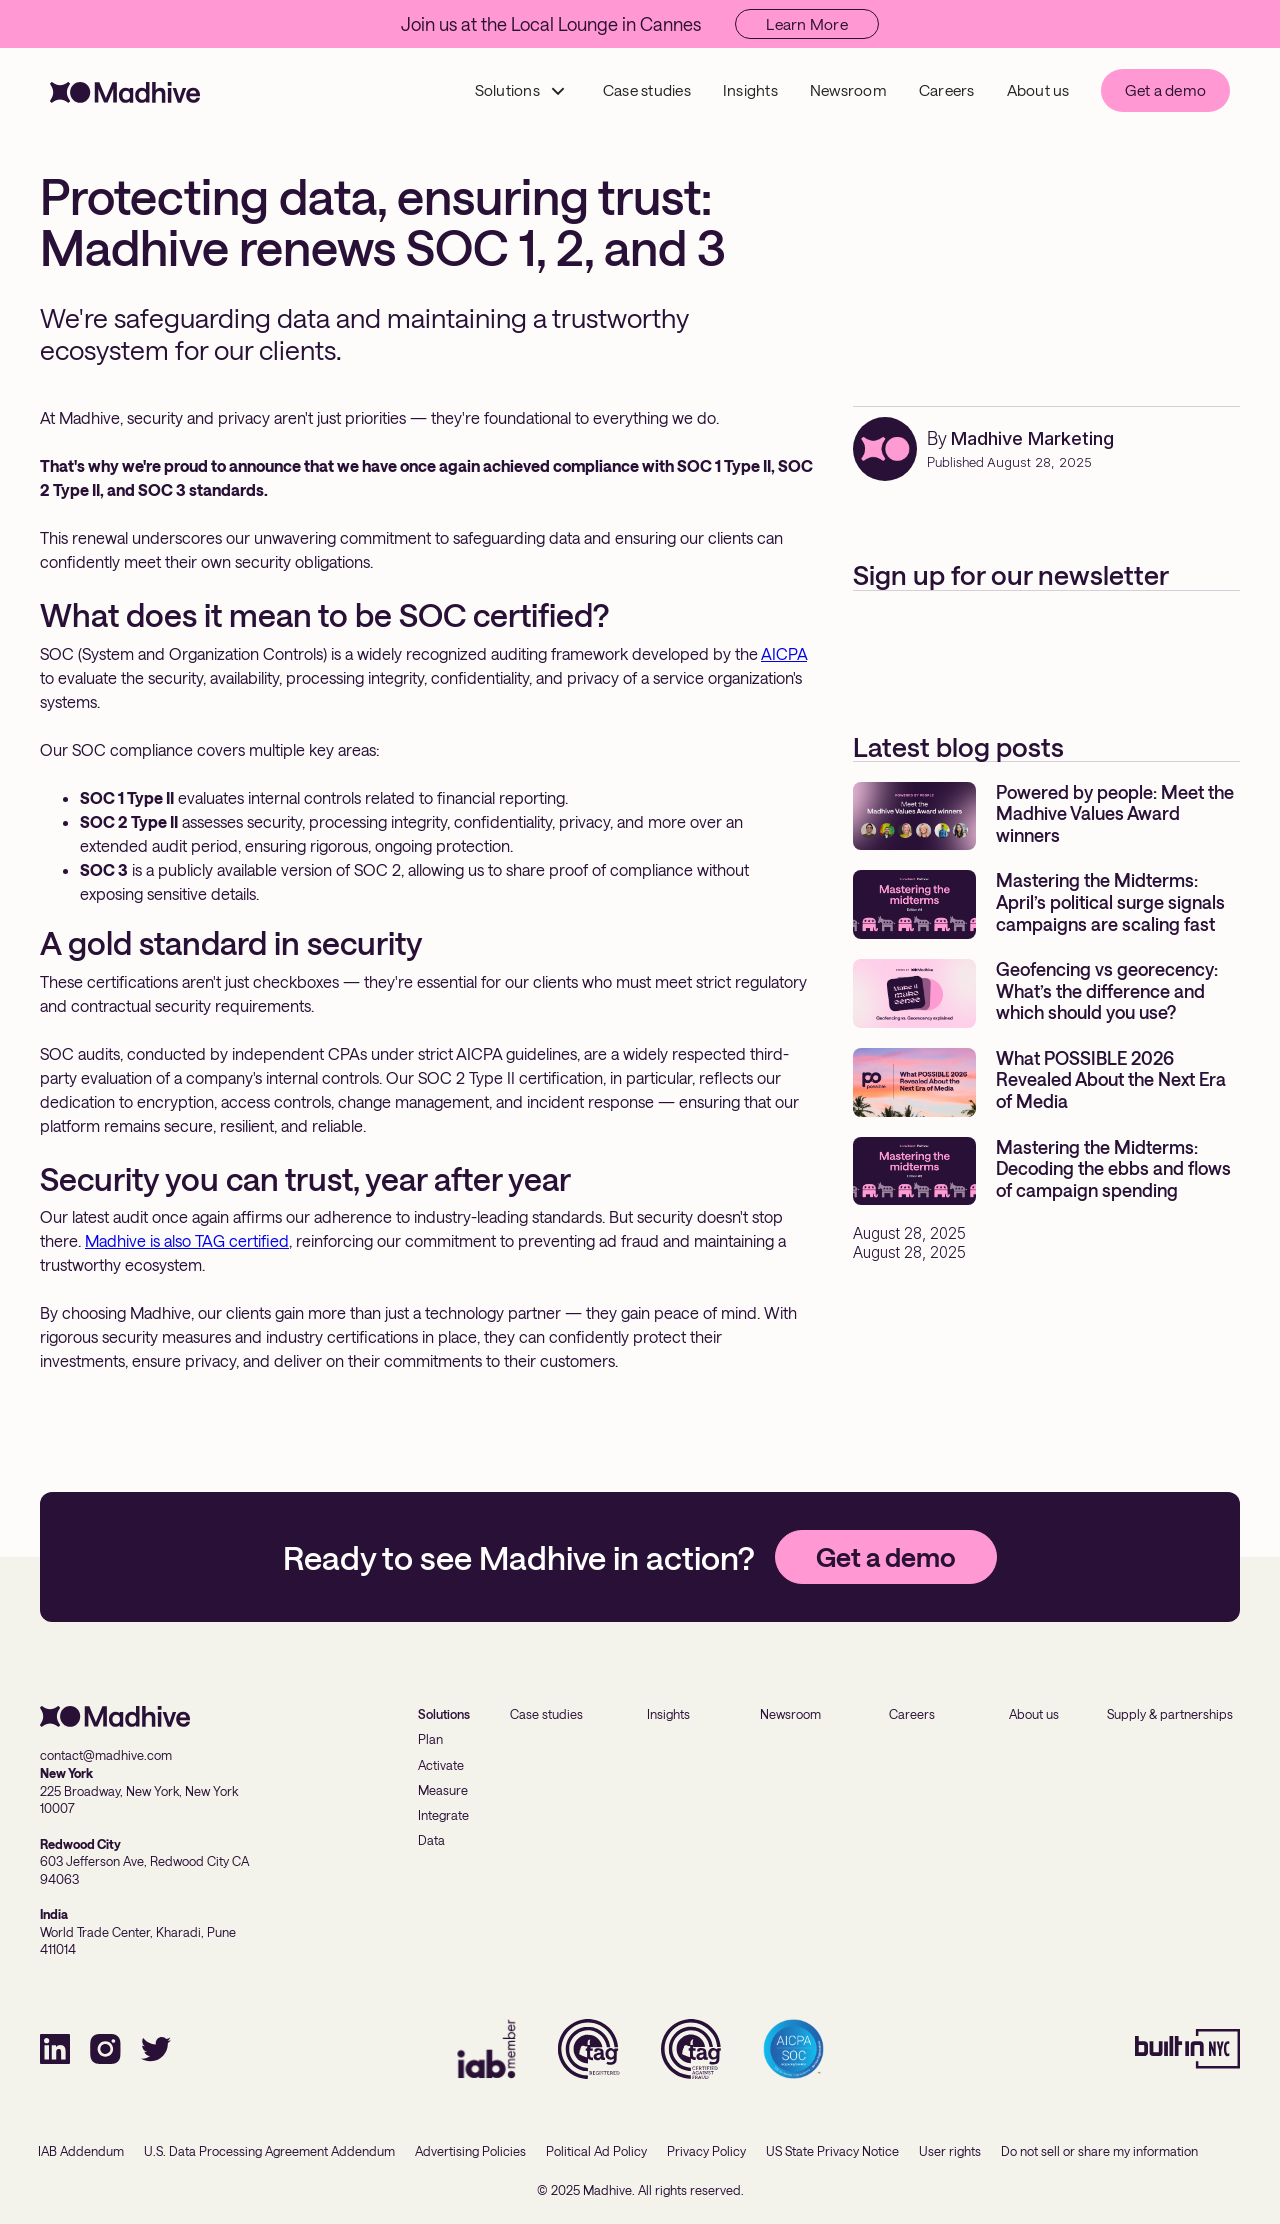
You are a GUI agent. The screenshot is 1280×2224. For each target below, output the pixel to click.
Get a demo (1166, 90)
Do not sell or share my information (1099, 2151)
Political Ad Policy (596, 2151)
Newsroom (848, 90)
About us (1038, 90)
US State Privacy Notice (832, 2151)
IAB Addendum (81, 2151)
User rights (950, 2151)
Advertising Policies (470, 2151)
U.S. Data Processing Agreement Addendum (269, 2151)
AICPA (784, 653)
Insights (750, 90)
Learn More (807, 24)
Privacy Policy (706, 2151)
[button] (521, 90)
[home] (125, 90)
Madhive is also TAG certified (187, 1240)
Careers (947, 90)
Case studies (647, 90)
